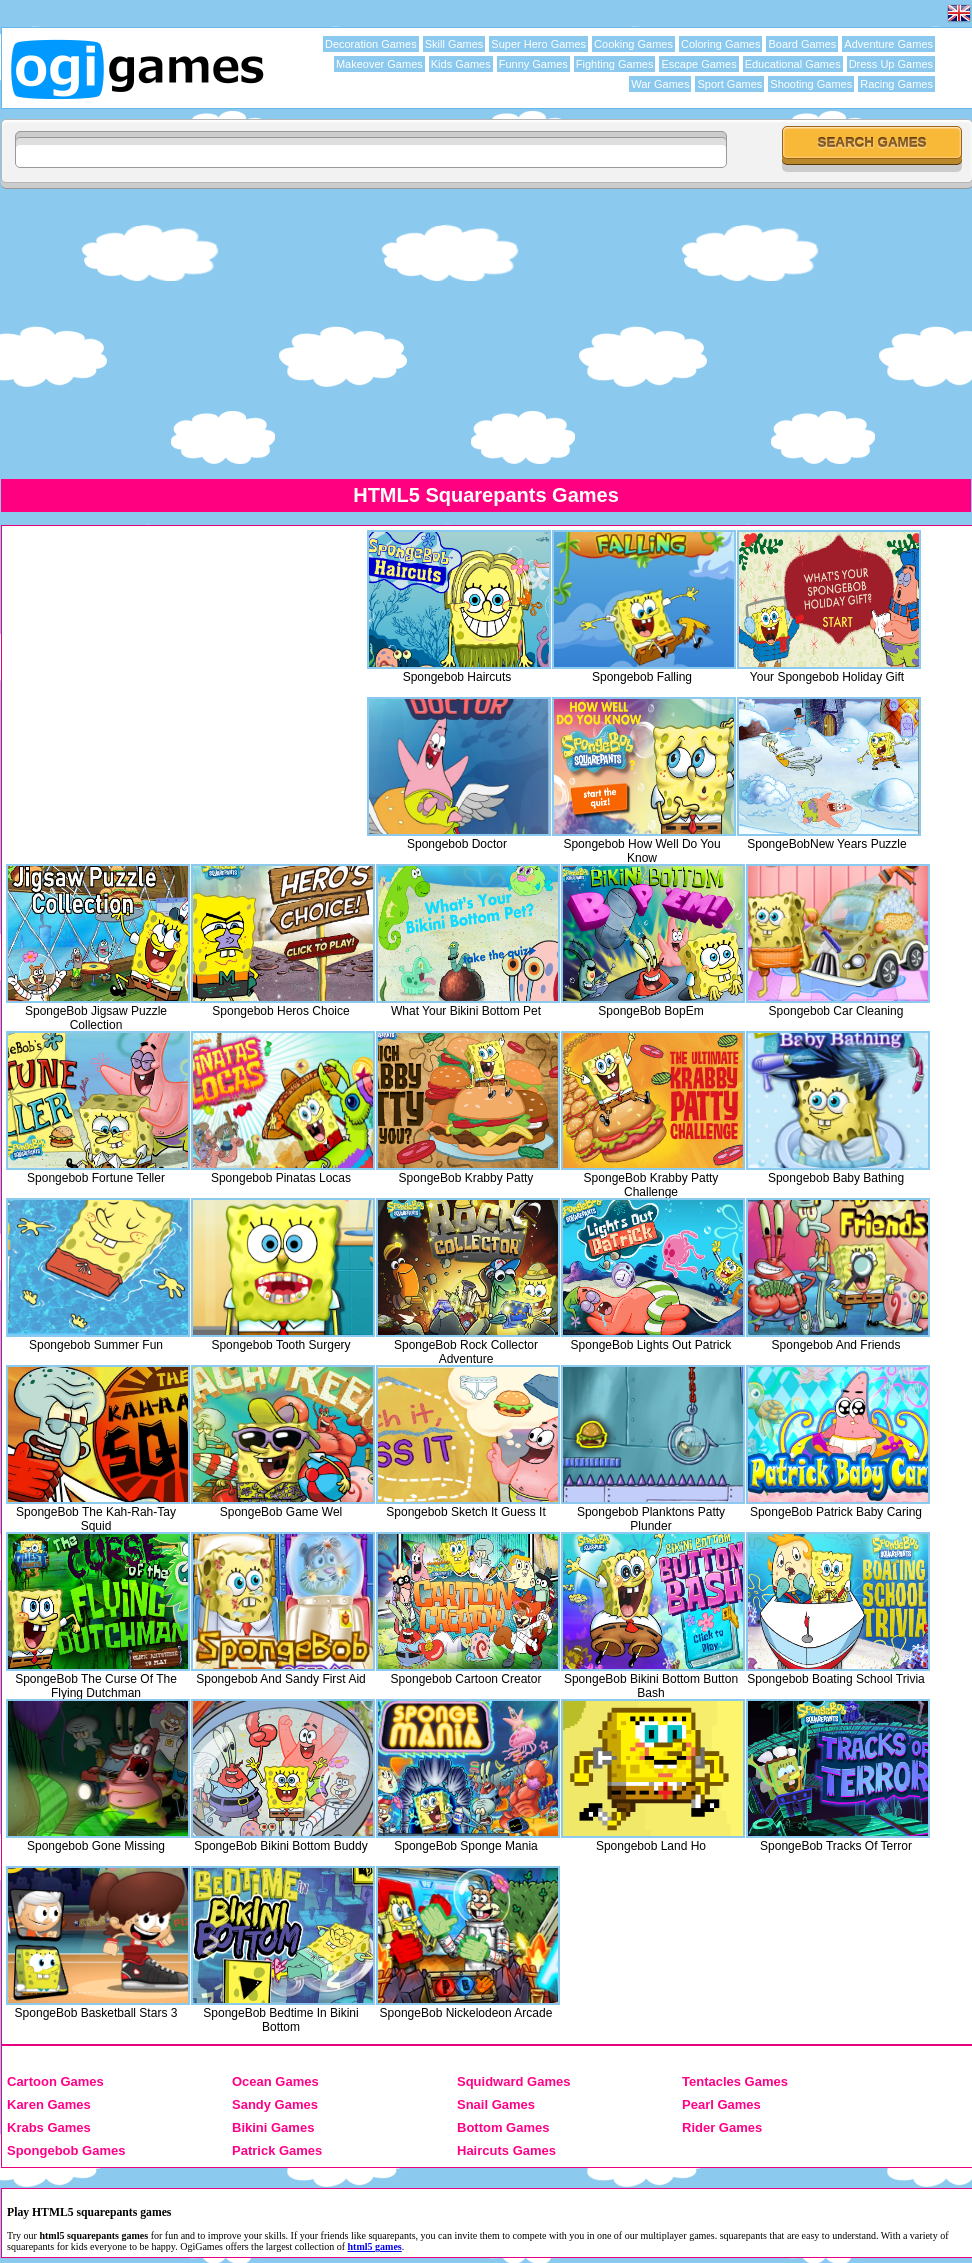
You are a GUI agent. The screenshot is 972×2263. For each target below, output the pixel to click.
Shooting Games (811, 84)
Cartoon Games (55, 2081)
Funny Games (533, 64)
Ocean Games (275, 2081)
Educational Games (793, 64)
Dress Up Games (891, 64)
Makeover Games (379, 64)
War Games (660, 84)
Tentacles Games (735, 2081)
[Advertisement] (486, 333)
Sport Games (729, 84)
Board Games (802, 44)
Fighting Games (615, 64)
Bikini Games (273, 2127)
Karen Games (49, 2104)
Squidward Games (513, 2081)
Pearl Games (721, 2104)
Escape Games (698, 64)
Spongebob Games (66, 2150)
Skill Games (454, 44)
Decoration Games (371, 44)
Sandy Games (275, 2104)
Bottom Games (503, 2127)
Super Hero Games (538, 44)
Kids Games (461, 64)
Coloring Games (720, 44)
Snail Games (496, 2104)
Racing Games (896, 84)
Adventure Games (888, 44)
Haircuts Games (506, 2150)
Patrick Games (277, 2150)
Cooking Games (633, 44)
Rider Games (722, 2127)
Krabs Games (49, 2127)
